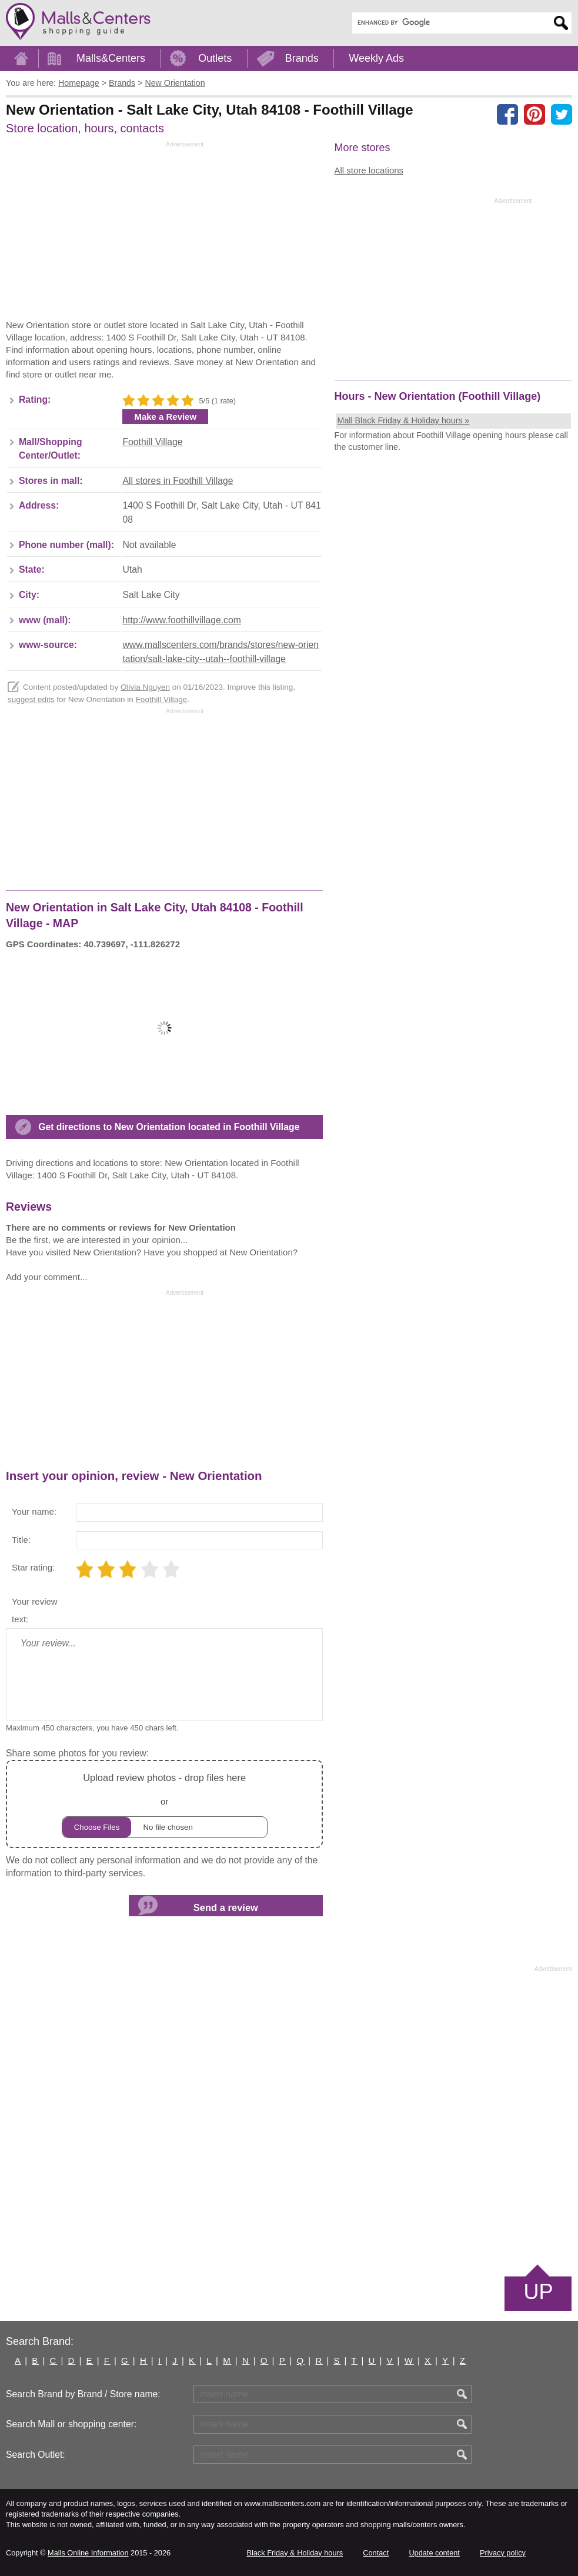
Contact (376, 2552)
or (165, 1803)
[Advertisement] (104, 233)
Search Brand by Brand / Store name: (83, 2394)
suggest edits (31, 699)
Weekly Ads (376, 58)
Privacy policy (503, 2552)
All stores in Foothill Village (177, 481)
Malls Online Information (88, 2552)
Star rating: (33, 1567)
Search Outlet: (35, 2455)
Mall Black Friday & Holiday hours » (404, 420)
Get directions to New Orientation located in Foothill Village (168, 1127)
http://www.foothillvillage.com (181, 620)
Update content (434, 2552)
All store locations (369, 170)
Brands (302, 58)
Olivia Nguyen (145, 687)
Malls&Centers (110, 58)
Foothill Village (152, 442)
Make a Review (165, 417)
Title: (21, 1540)
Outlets (215, 58)
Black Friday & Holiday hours (294, 2552)
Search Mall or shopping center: (71, 2424)
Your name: (34, 1511)
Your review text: (35, 1610)
